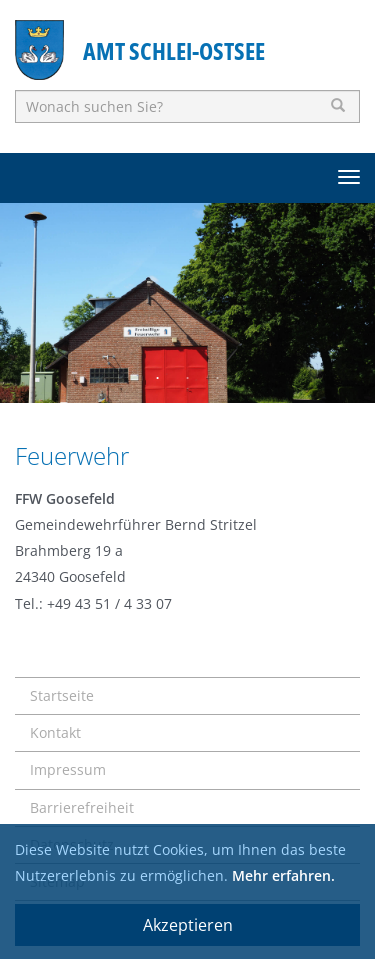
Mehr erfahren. (283, 875)
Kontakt (55, 732)
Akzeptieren (188, 925)
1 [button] (158, 378)
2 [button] (188, 378)
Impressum (68, 769)
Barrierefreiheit (82, 807)
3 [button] (218, 378)
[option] (187, 303)
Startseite (62, 695)
